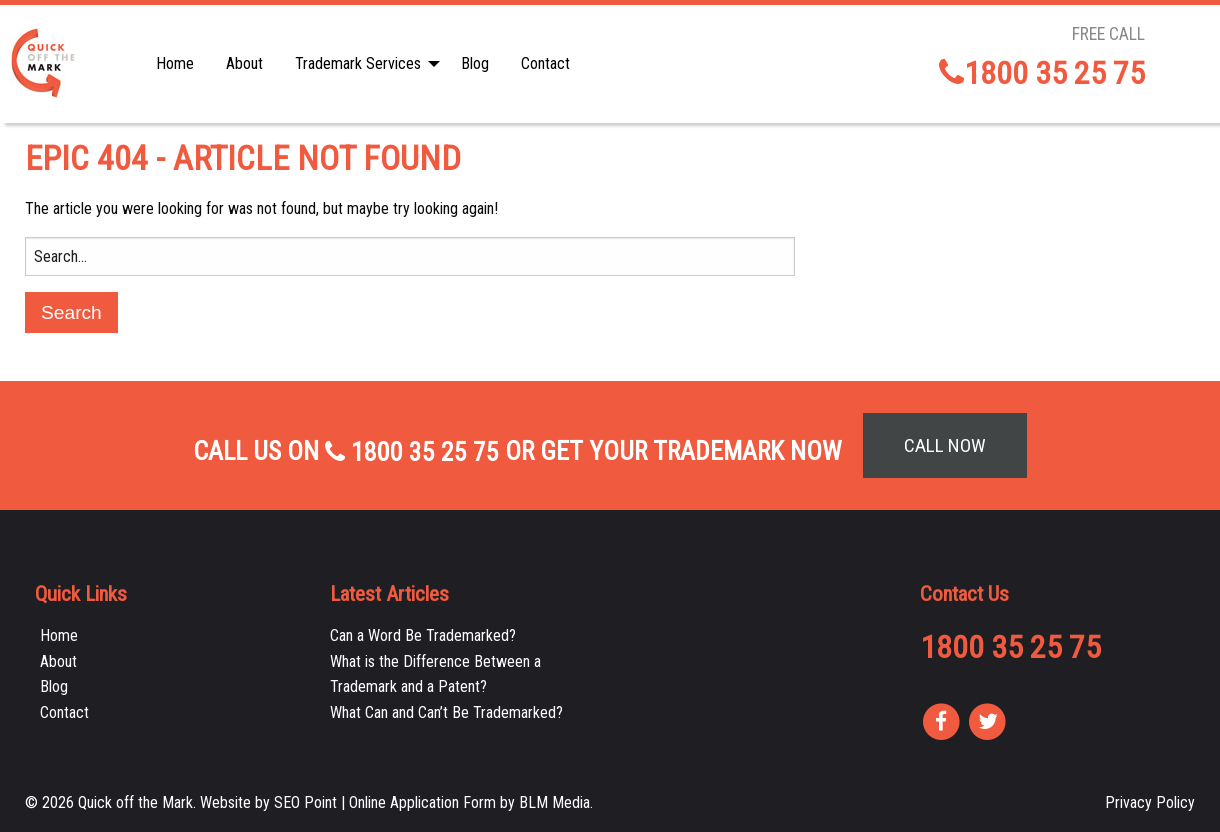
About (244, 63)
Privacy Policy (1150, 802)
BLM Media (554, 802)
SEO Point (305, 802)
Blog (475, 63)
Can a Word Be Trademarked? (423, 635)
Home (175, 63)
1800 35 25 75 (1042, 73)
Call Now (945, 445)
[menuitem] (175, 64)
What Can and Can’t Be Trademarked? (446, 712)
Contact (545, 63)
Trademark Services (358, 63)
